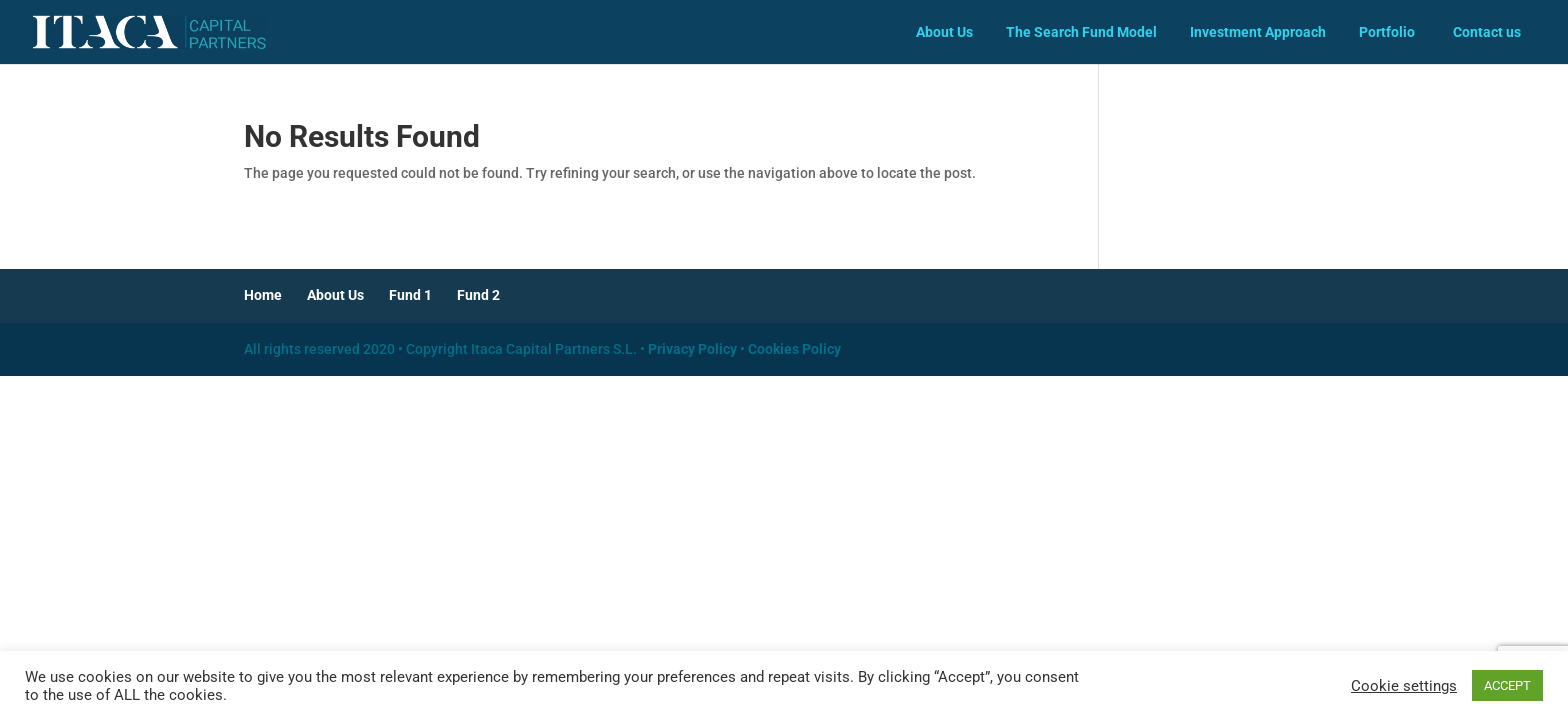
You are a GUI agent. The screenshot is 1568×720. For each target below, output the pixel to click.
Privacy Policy (692, 349)
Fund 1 (410, 295)
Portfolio (1387, 32)
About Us (944, 32)
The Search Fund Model (1081, 32)
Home (263, 295)
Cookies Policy (794, 349)
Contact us (1487, 32)
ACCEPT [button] (1507, 685)
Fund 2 (478, 295)
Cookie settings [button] (1404, 686)
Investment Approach (1258, 32)
